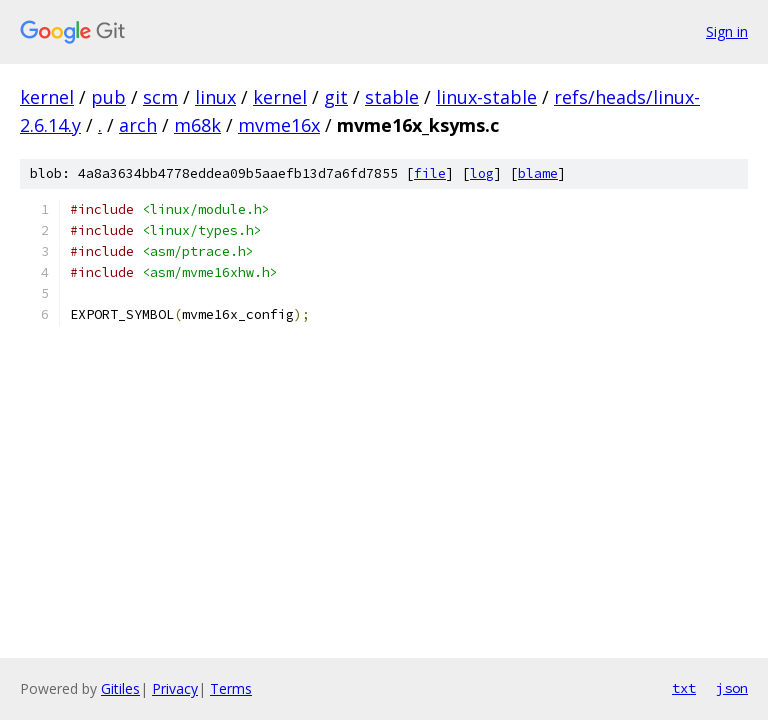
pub (108, 97)
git (336, 97)
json (732, 688)
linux (215, 97)
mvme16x (279, 125)
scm (160, 97)
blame (538, 173)
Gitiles (120, 688)
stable (392, 97)
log (482, 173)
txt (684, 688)
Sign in (727, 31)
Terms (231, 688)
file (430, 173)
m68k (197, 125)
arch (138, 125)
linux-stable (486, 97)
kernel (47, 97)
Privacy (175, 688)
